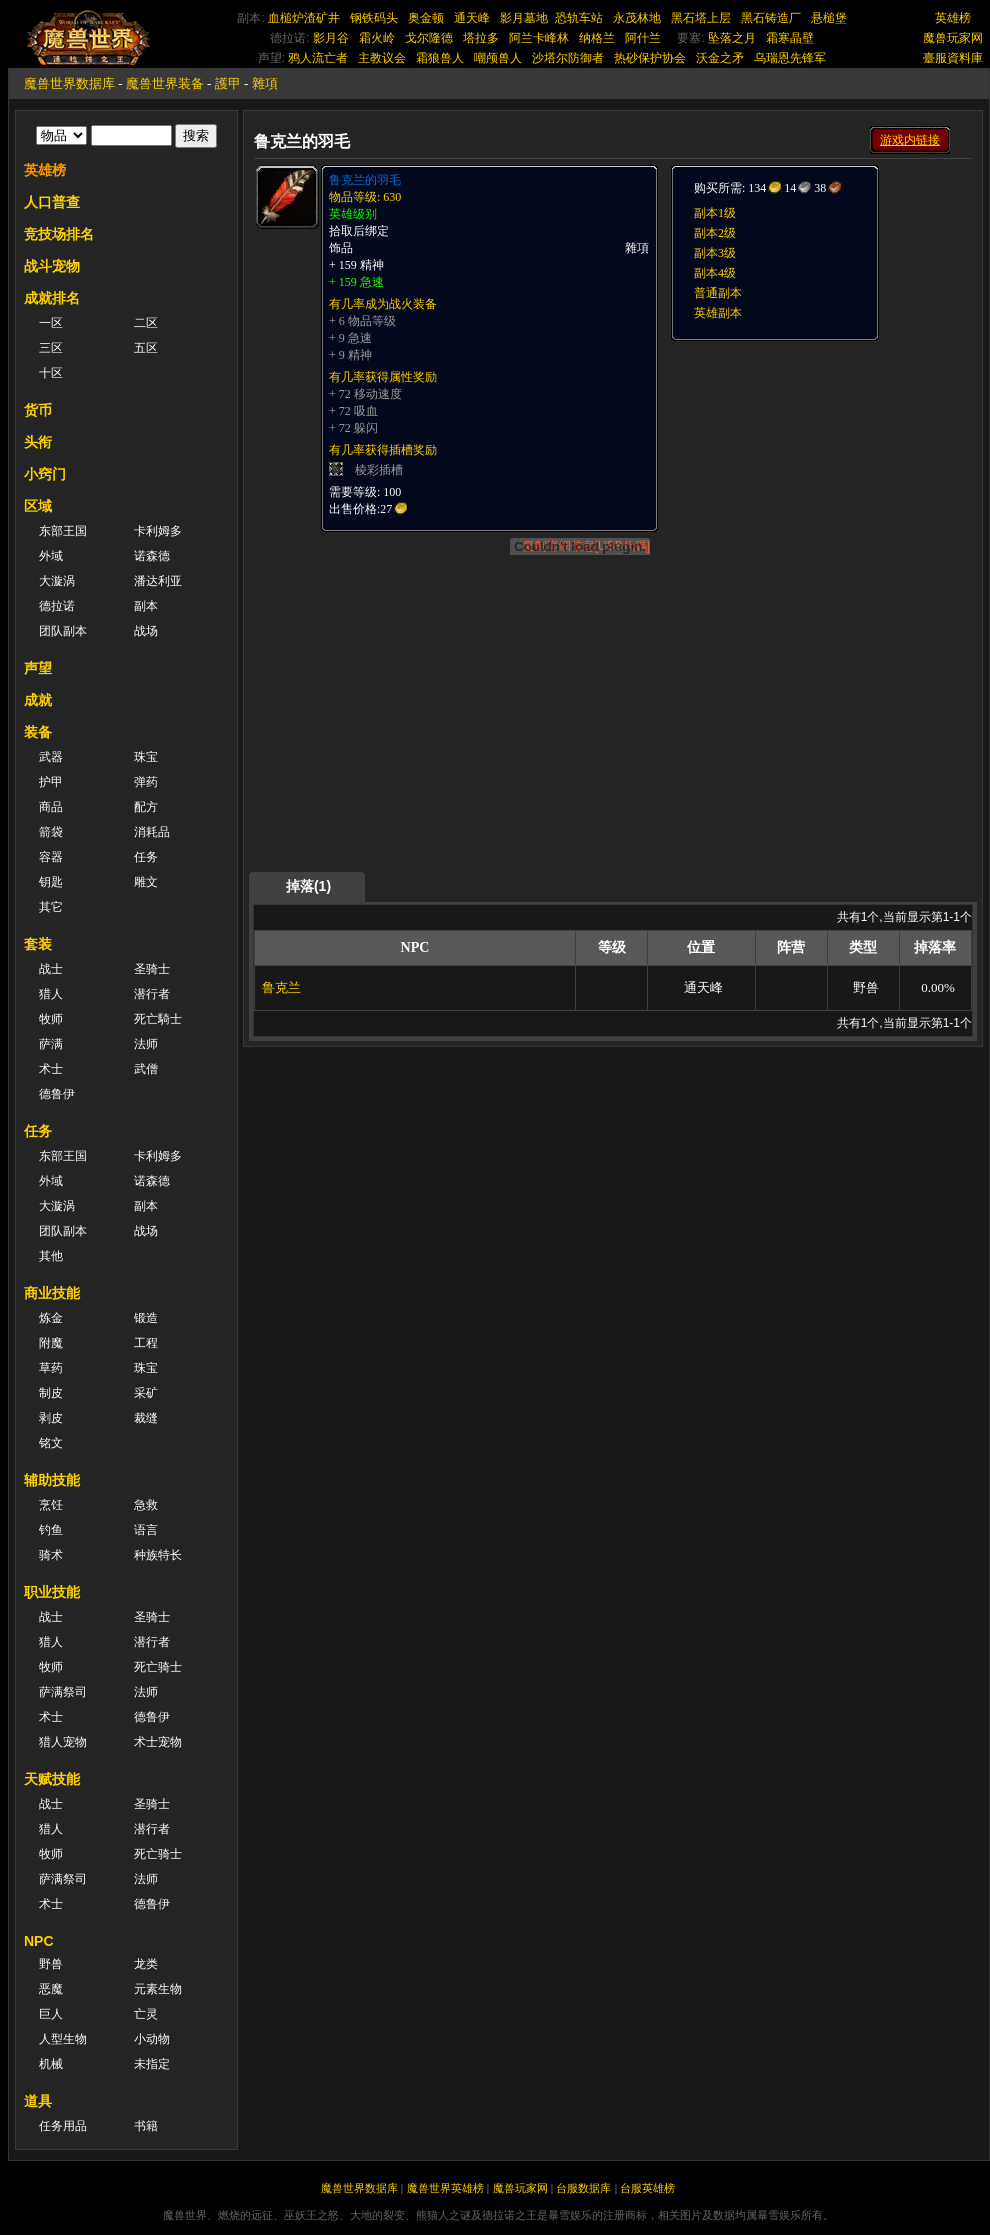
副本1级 (715, 213)
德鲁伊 (57, 1094)
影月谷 (331, 38)
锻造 (146, 1318)
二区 (146, 323)
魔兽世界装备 (165, 83)
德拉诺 (57, 606)
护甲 (51, 782)
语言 (146, 1530)
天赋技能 (52, 1779)
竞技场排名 (59, 234)
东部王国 (63, 531)
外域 (51, 556)
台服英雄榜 (647, 2188)
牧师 (51, 1019)
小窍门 (45, 474)
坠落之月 (732, 38)
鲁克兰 (281, 987)
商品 (51, 807)
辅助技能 (52, 1480)
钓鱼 (51, 1530)
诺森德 (152, 556)
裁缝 (146, 1418)
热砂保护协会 (650, 58)
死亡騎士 (158, 1019)
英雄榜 (953, 18)
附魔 (51, 1343)
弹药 (146, 782)
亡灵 (146, 2014)
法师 (146, 1044)
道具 (38, 2101)
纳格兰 (597, 38)
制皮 (51, 1393)
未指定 (152, 2064)
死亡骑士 (158, 1667)
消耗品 (152, 832)
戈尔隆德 (429, 38)
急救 (146, 1505)
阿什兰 (643, 38)
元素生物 (158, 1989)
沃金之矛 (720, 58)
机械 (51, 2064)
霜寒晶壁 (790, 38)
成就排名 (52, 298)
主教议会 (382, 58)
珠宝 (146, 757)
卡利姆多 (158, 531)
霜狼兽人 (440, 58)
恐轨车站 (579, 18)
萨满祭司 (63, 1692)
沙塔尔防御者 (568, 58)
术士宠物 (158, 1742)
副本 (146, 606)
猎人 (51, 994)
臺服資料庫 (953, 58)
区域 (38, 506)
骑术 (51, 1555)
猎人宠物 (63, 1742)
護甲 (228, 83)
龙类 (146, 1964)
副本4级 (715, 273)
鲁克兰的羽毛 (365, 180)
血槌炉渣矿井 (304, 18)
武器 (51, 757)
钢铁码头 (374, 18)
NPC (39, 1941)
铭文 (51, 1443)
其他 (51, 1256)
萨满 (51, 1044)
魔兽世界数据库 (69, 83)
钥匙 (51, 882)
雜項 (265, 83)
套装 (38, 944)
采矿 (146, 1393)
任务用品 (63, 2126)
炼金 (51, 1318)
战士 (51, 969)
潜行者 (152, 994)
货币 (38, 410)
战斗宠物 (52, 266)
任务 (146, 857)
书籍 (146, 2126)
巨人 (51, 2014)
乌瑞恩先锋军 (790, 58)
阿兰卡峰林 (539, 38)
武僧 (146, 1069)
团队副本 (63, 631)
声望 (38, 668)
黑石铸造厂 (771, 18)
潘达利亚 (158, 581)
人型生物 (63, 2039)
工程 (146, 1343)
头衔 (38, 442)
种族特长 (158, 1555)
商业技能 (52, 1293)
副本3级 (715, 253)
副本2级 (715, 233)
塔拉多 (481, 38)
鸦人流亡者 (318, 58)
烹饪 (51, 1505)
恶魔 (51, 1989)
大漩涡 (57, 581)
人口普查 (52, 202)
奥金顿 (426, 18)
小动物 (152, 2039)
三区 (51, 348)
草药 (51, 1368)
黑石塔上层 (701, 18)
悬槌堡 (829, 18)
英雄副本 (718, 313)
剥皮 (51, 1418)
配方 (146, 807)
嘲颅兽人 (498, 58)
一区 (51, 323)
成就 (38, 700)
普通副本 (718, 293)
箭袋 (51, 832)
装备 (38, 732)
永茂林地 (637, 18)
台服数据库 (583, 2188)
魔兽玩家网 (953, 38)
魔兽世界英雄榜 (445, 2188)
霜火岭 (377, 38)
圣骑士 (152, 969)
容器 (51, 857)
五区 (146, 348)
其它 (51, 907)
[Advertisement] (613, 732)
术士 (51, 1069)
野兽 (51, 1964)
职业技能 (52, 1592)
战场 (146, 631)
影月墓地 (524, 18)
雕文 (146, 882)
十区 (51, 373)
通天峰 (472, 18)
